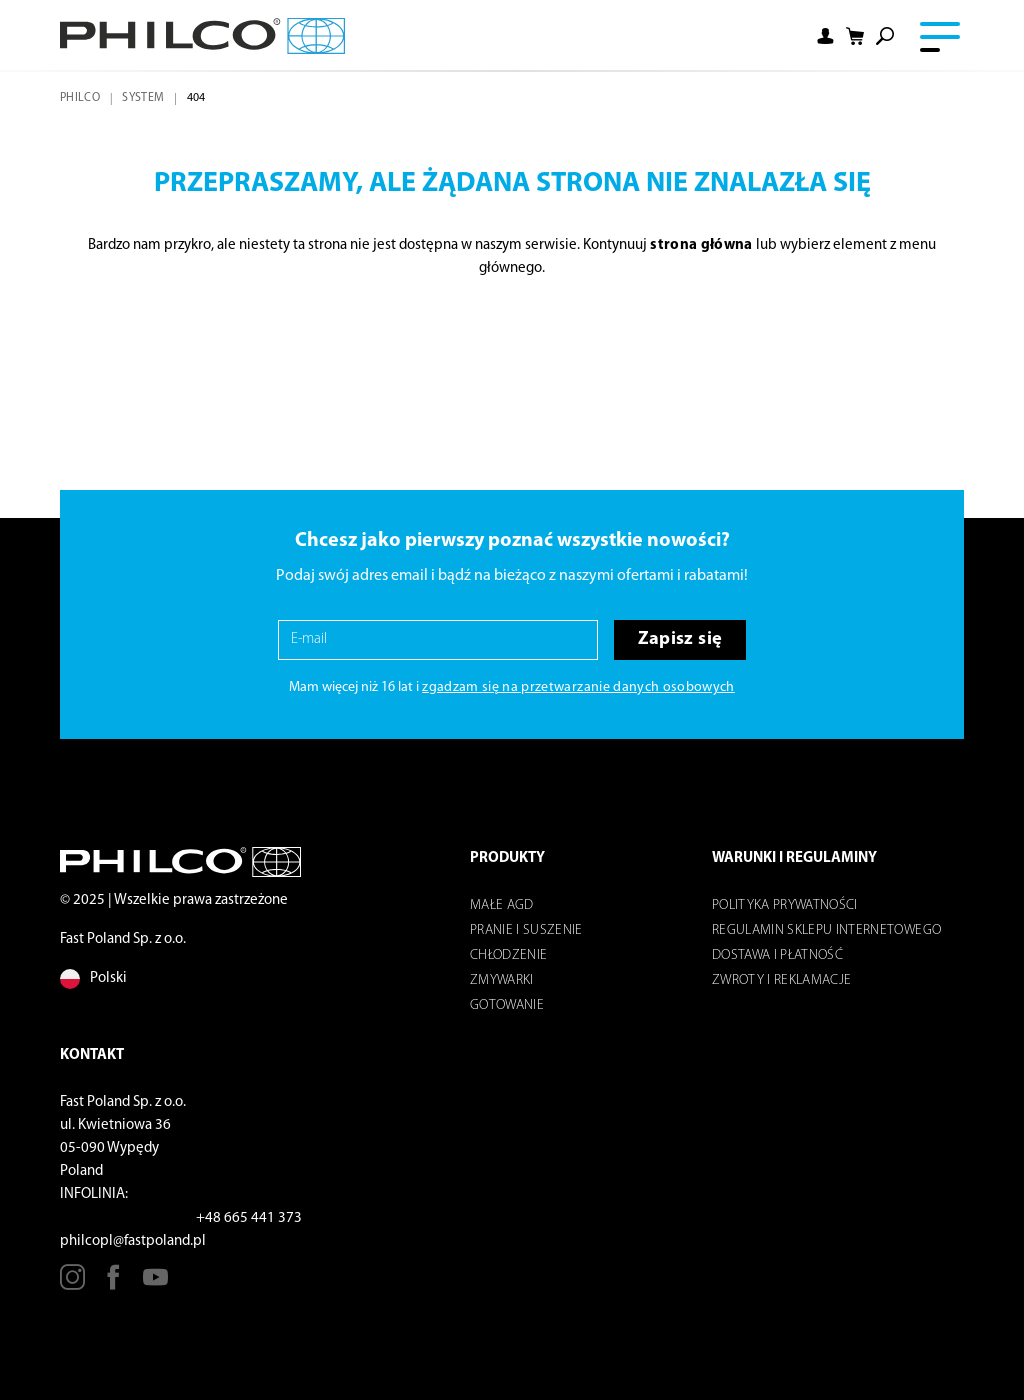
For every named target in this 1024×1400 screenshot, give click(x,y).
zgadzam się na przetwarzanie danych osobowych (578, 687)
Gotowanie (507, 1005)
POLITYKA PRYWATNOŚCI (785, 905)
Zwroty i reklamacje (781, 980)
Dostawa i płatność (777, 955)
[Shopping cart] (855, 36)
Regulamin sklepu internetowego (826, 930)
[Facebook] (113, 1284)
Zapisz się (680, 639)
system (143, 98)
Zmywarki (502, 980)
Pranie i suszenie (526, 930)
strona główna (701, 245)
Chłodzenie (508, 955)
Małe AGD (502, 905)
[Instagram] (72, 1284)
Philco (80, 98)
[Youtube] (155, 1284)
